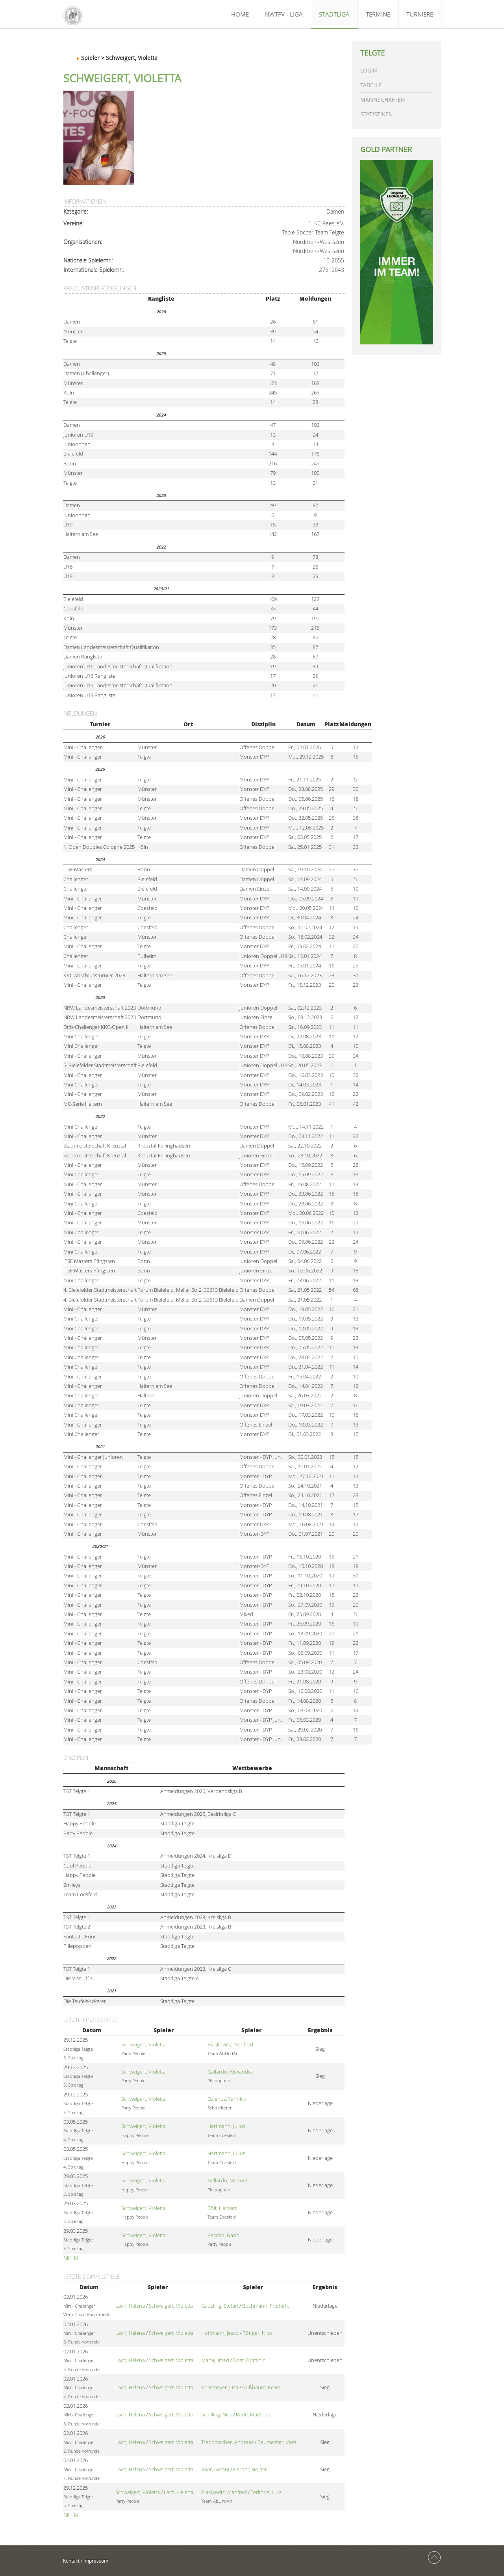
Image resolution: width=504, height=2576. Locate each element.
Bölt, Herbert (222, 2208)
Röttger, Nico (257, 2333)
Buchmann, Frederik (265, 2306)
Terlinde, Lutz (266, 2492)
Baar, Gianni (215, 2469)
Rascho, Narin (223, 2235)
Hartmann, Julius (226, 2126)
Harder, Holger (250, 2469)
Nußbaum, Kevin (261, 2387)
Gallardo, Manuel (227, 2180)
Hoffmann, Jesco (220, 2333)
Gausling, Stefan (219, 2306)
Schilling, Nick (216, 2414)
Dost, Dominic (249, 2360)
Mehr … (73, 2258)
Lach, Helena (130, 2306)
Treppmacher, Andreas (227, 2442)
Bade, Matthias (253, 2414)
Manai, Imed (215, 2360)
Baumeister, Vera (277, 2442)
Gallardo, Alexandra (230, 2071)
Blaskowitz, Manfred (230, 2044)
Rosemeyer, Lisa (219, 2387)
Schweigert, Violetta (143, 2044)
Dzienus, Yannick (227, 2099)
